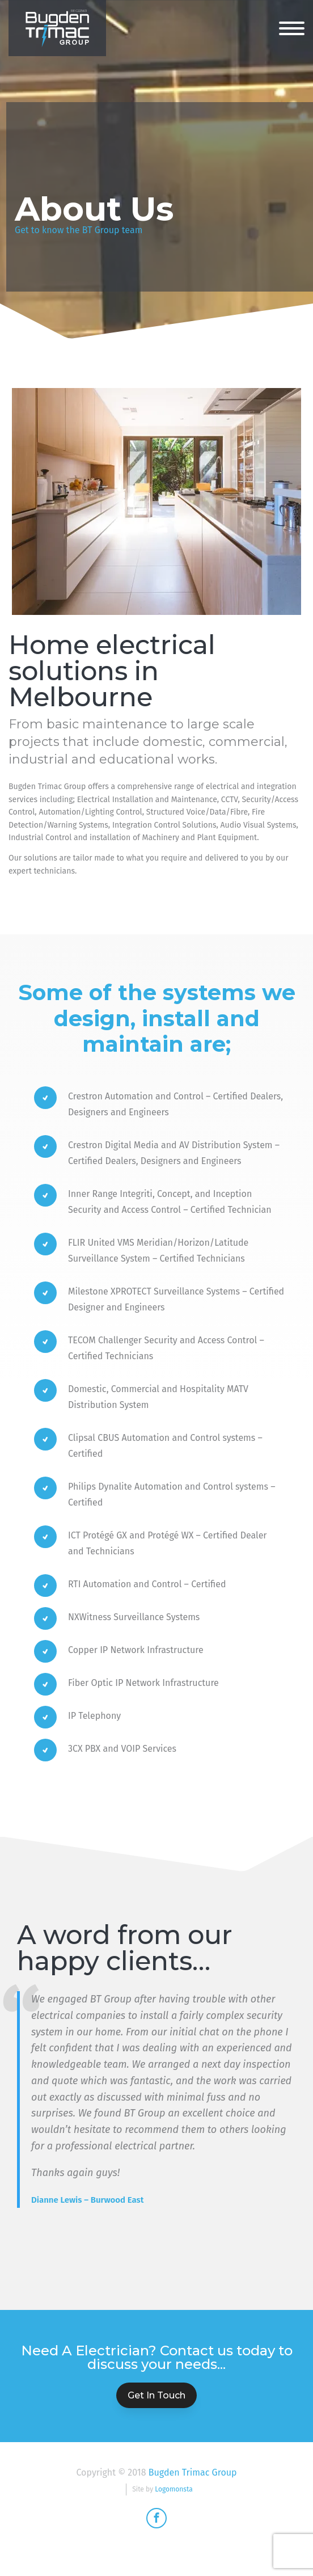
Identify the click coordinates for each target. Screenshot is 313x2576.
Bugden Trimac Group (193, 2472)
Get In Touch (156, 2395)
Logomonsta (173, 2489)
